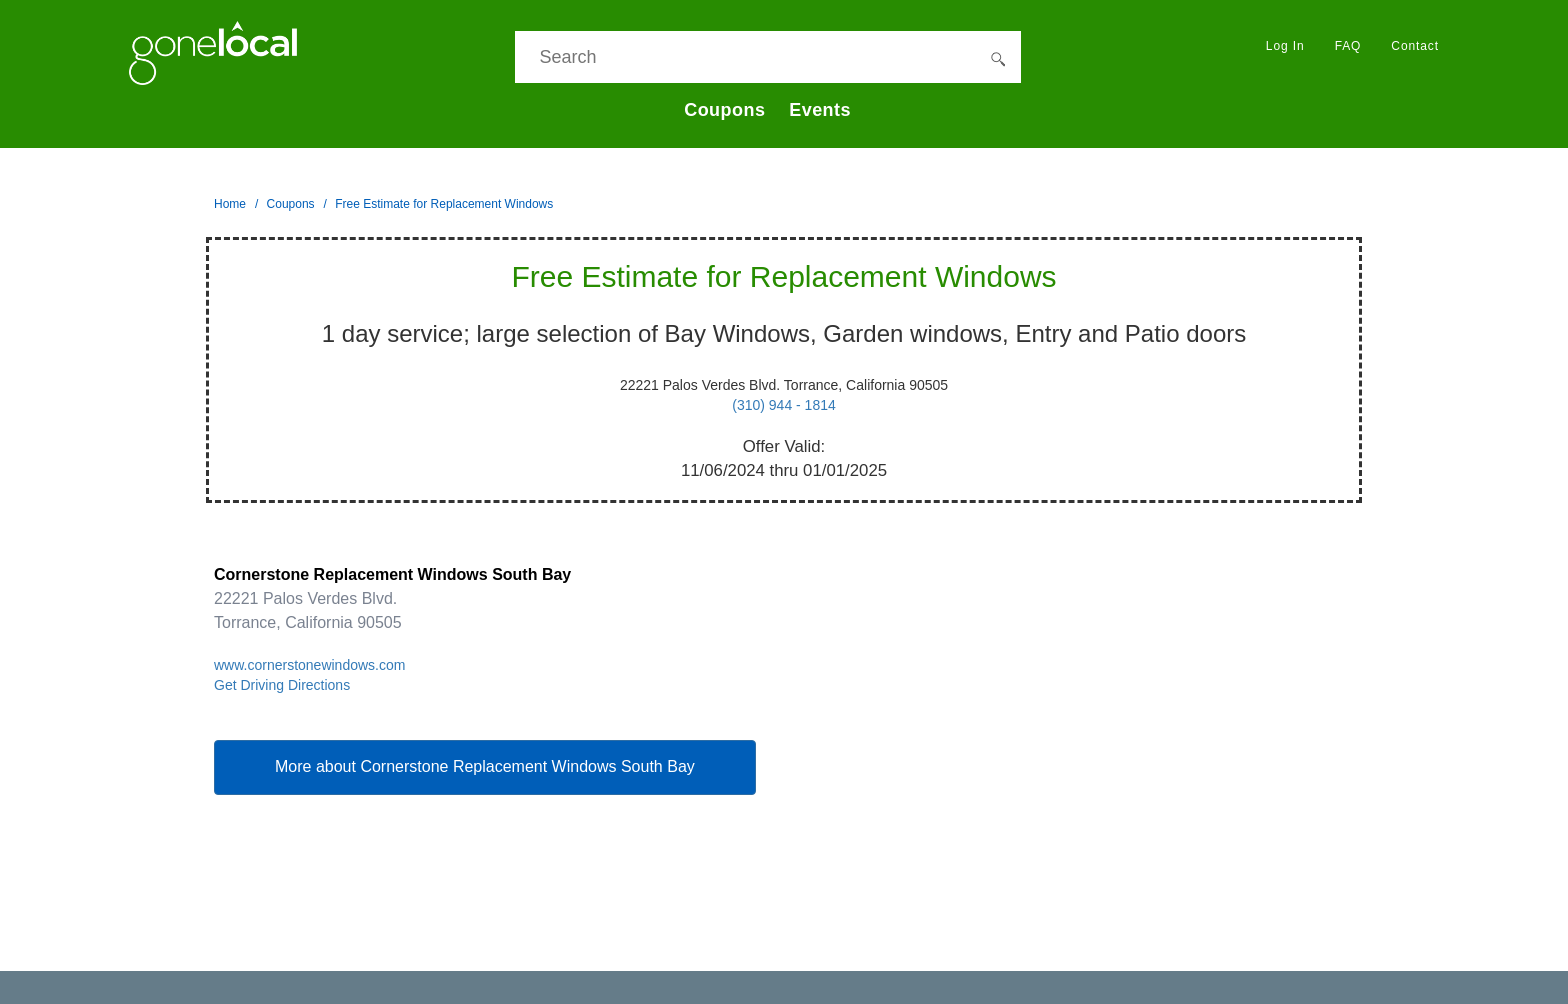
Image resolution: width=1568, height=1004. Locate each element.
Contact (1415, 46)
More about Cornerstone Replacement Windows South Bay (485, 766)
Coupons (724, 110)
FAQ (1348, 46)
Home (230, 204)
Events (820, 110)
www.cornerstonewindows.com (309, 665)
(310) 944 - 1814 (784, 405)
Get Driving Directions (282, 685)
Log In (1285, 46)
